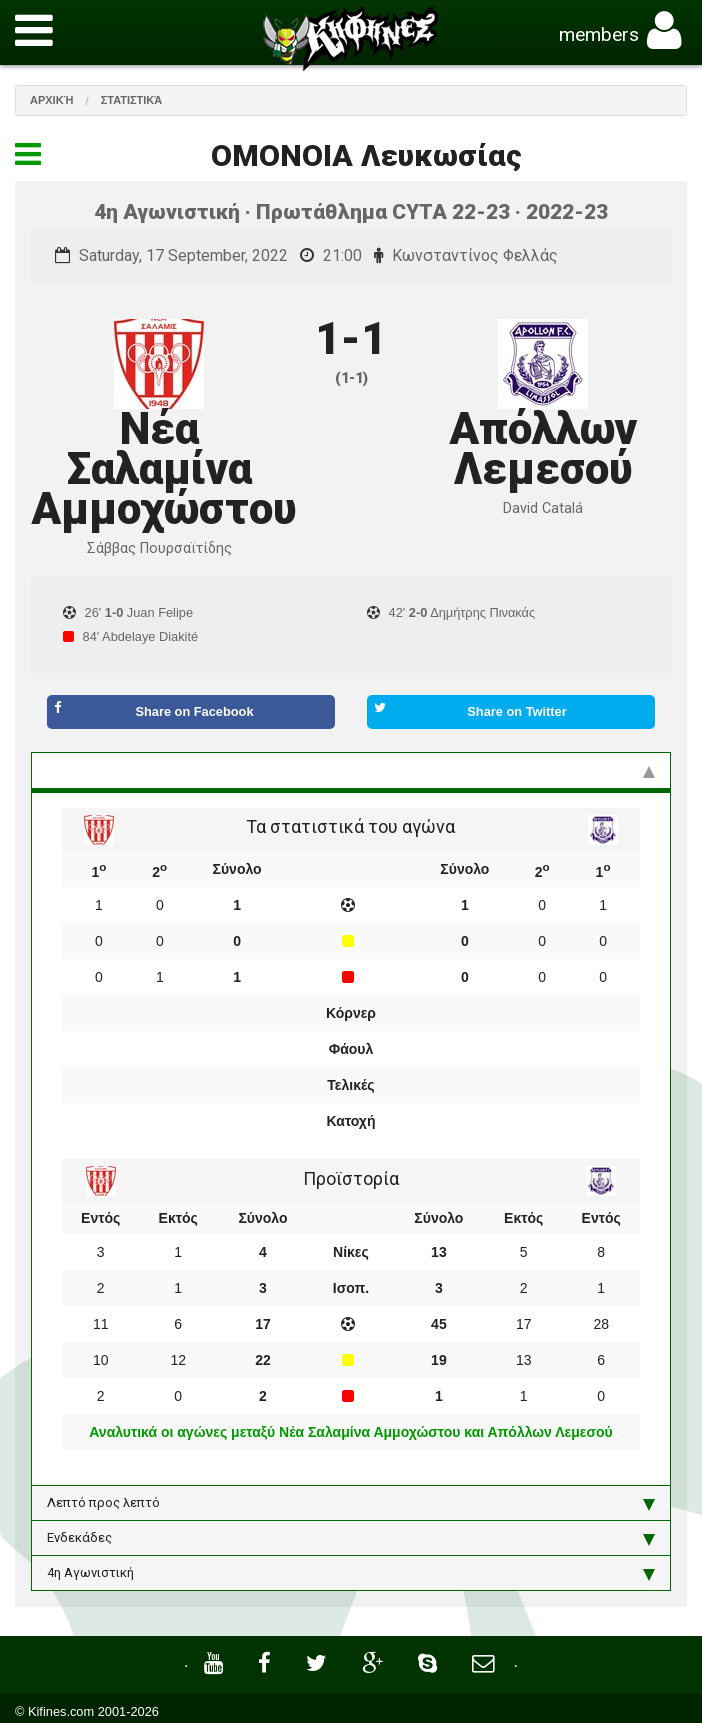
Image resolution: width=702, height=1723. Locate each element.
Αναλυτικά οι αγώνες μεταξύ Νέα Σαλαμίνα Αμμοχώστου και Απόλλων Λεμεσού (351, 1432)
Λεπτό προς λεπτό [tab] (351, 1503)
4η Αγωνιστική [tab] (351, 1573)
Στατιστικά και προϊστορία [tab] (351, 770)
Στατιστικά (132, 100)
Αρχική (52, 100)
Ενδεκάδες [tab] (351, 1538)
